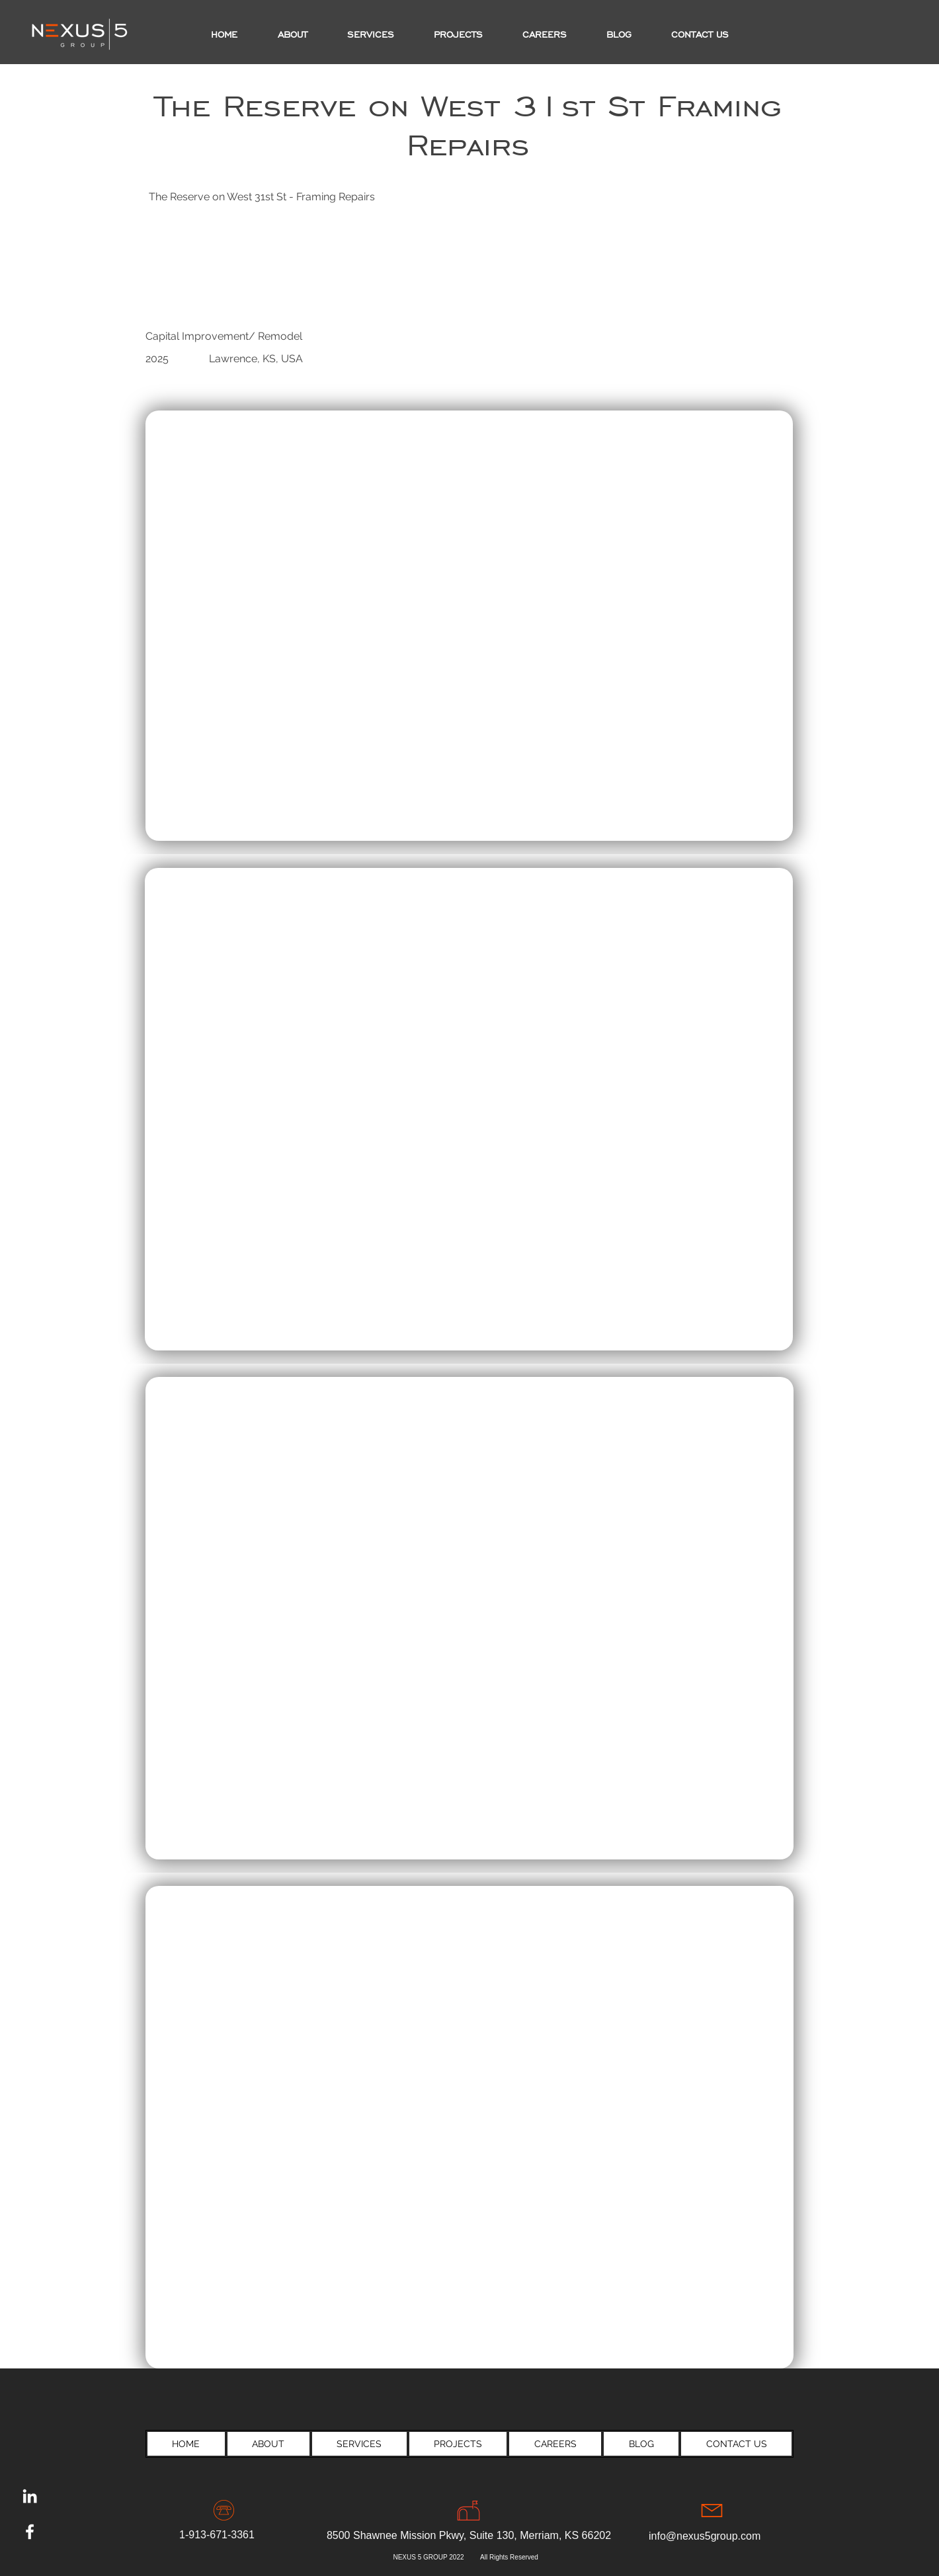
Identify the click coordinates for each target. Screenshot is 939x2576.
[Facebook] (30, 2532)
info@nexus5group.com (704, 2536)
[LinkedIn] (30, 2496)
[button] (458, 35)
